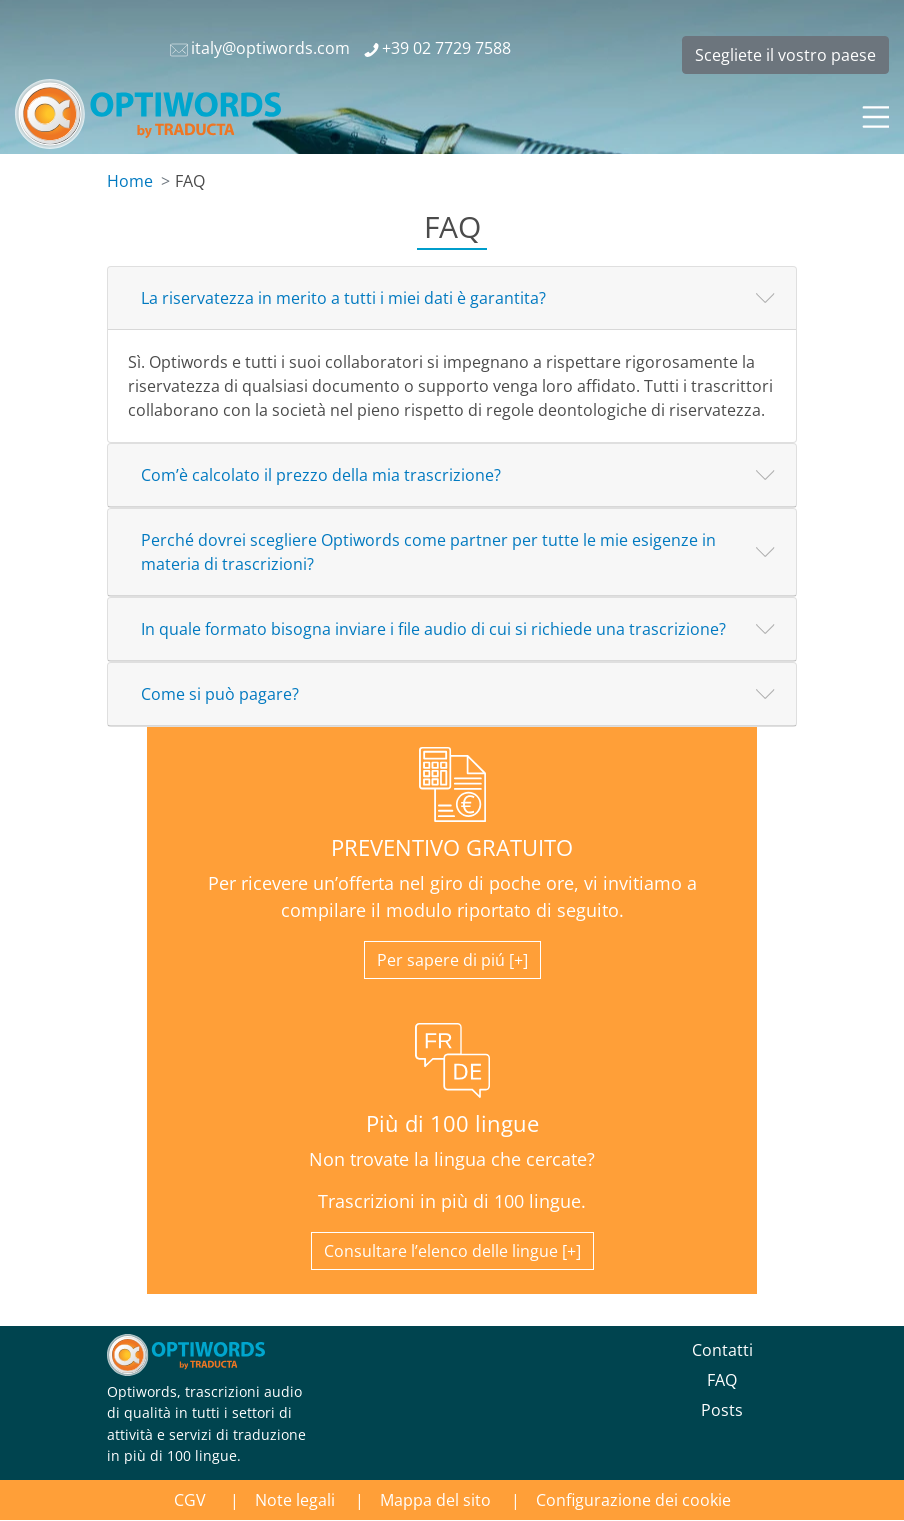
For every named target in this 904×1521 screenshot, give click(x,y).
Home (130, 181)
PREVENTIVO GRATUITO (452, 847)
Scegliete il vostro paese (785, 55)
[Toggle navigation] (874, 114)
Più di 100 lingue (452, 1123)
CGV (192, 1500)
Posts (722, 1410)
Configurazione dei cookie (633, 1500)
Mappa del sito (435, 1500)
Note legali (295, 1500)
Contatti (722, 1350)
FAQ (722, 1380)
